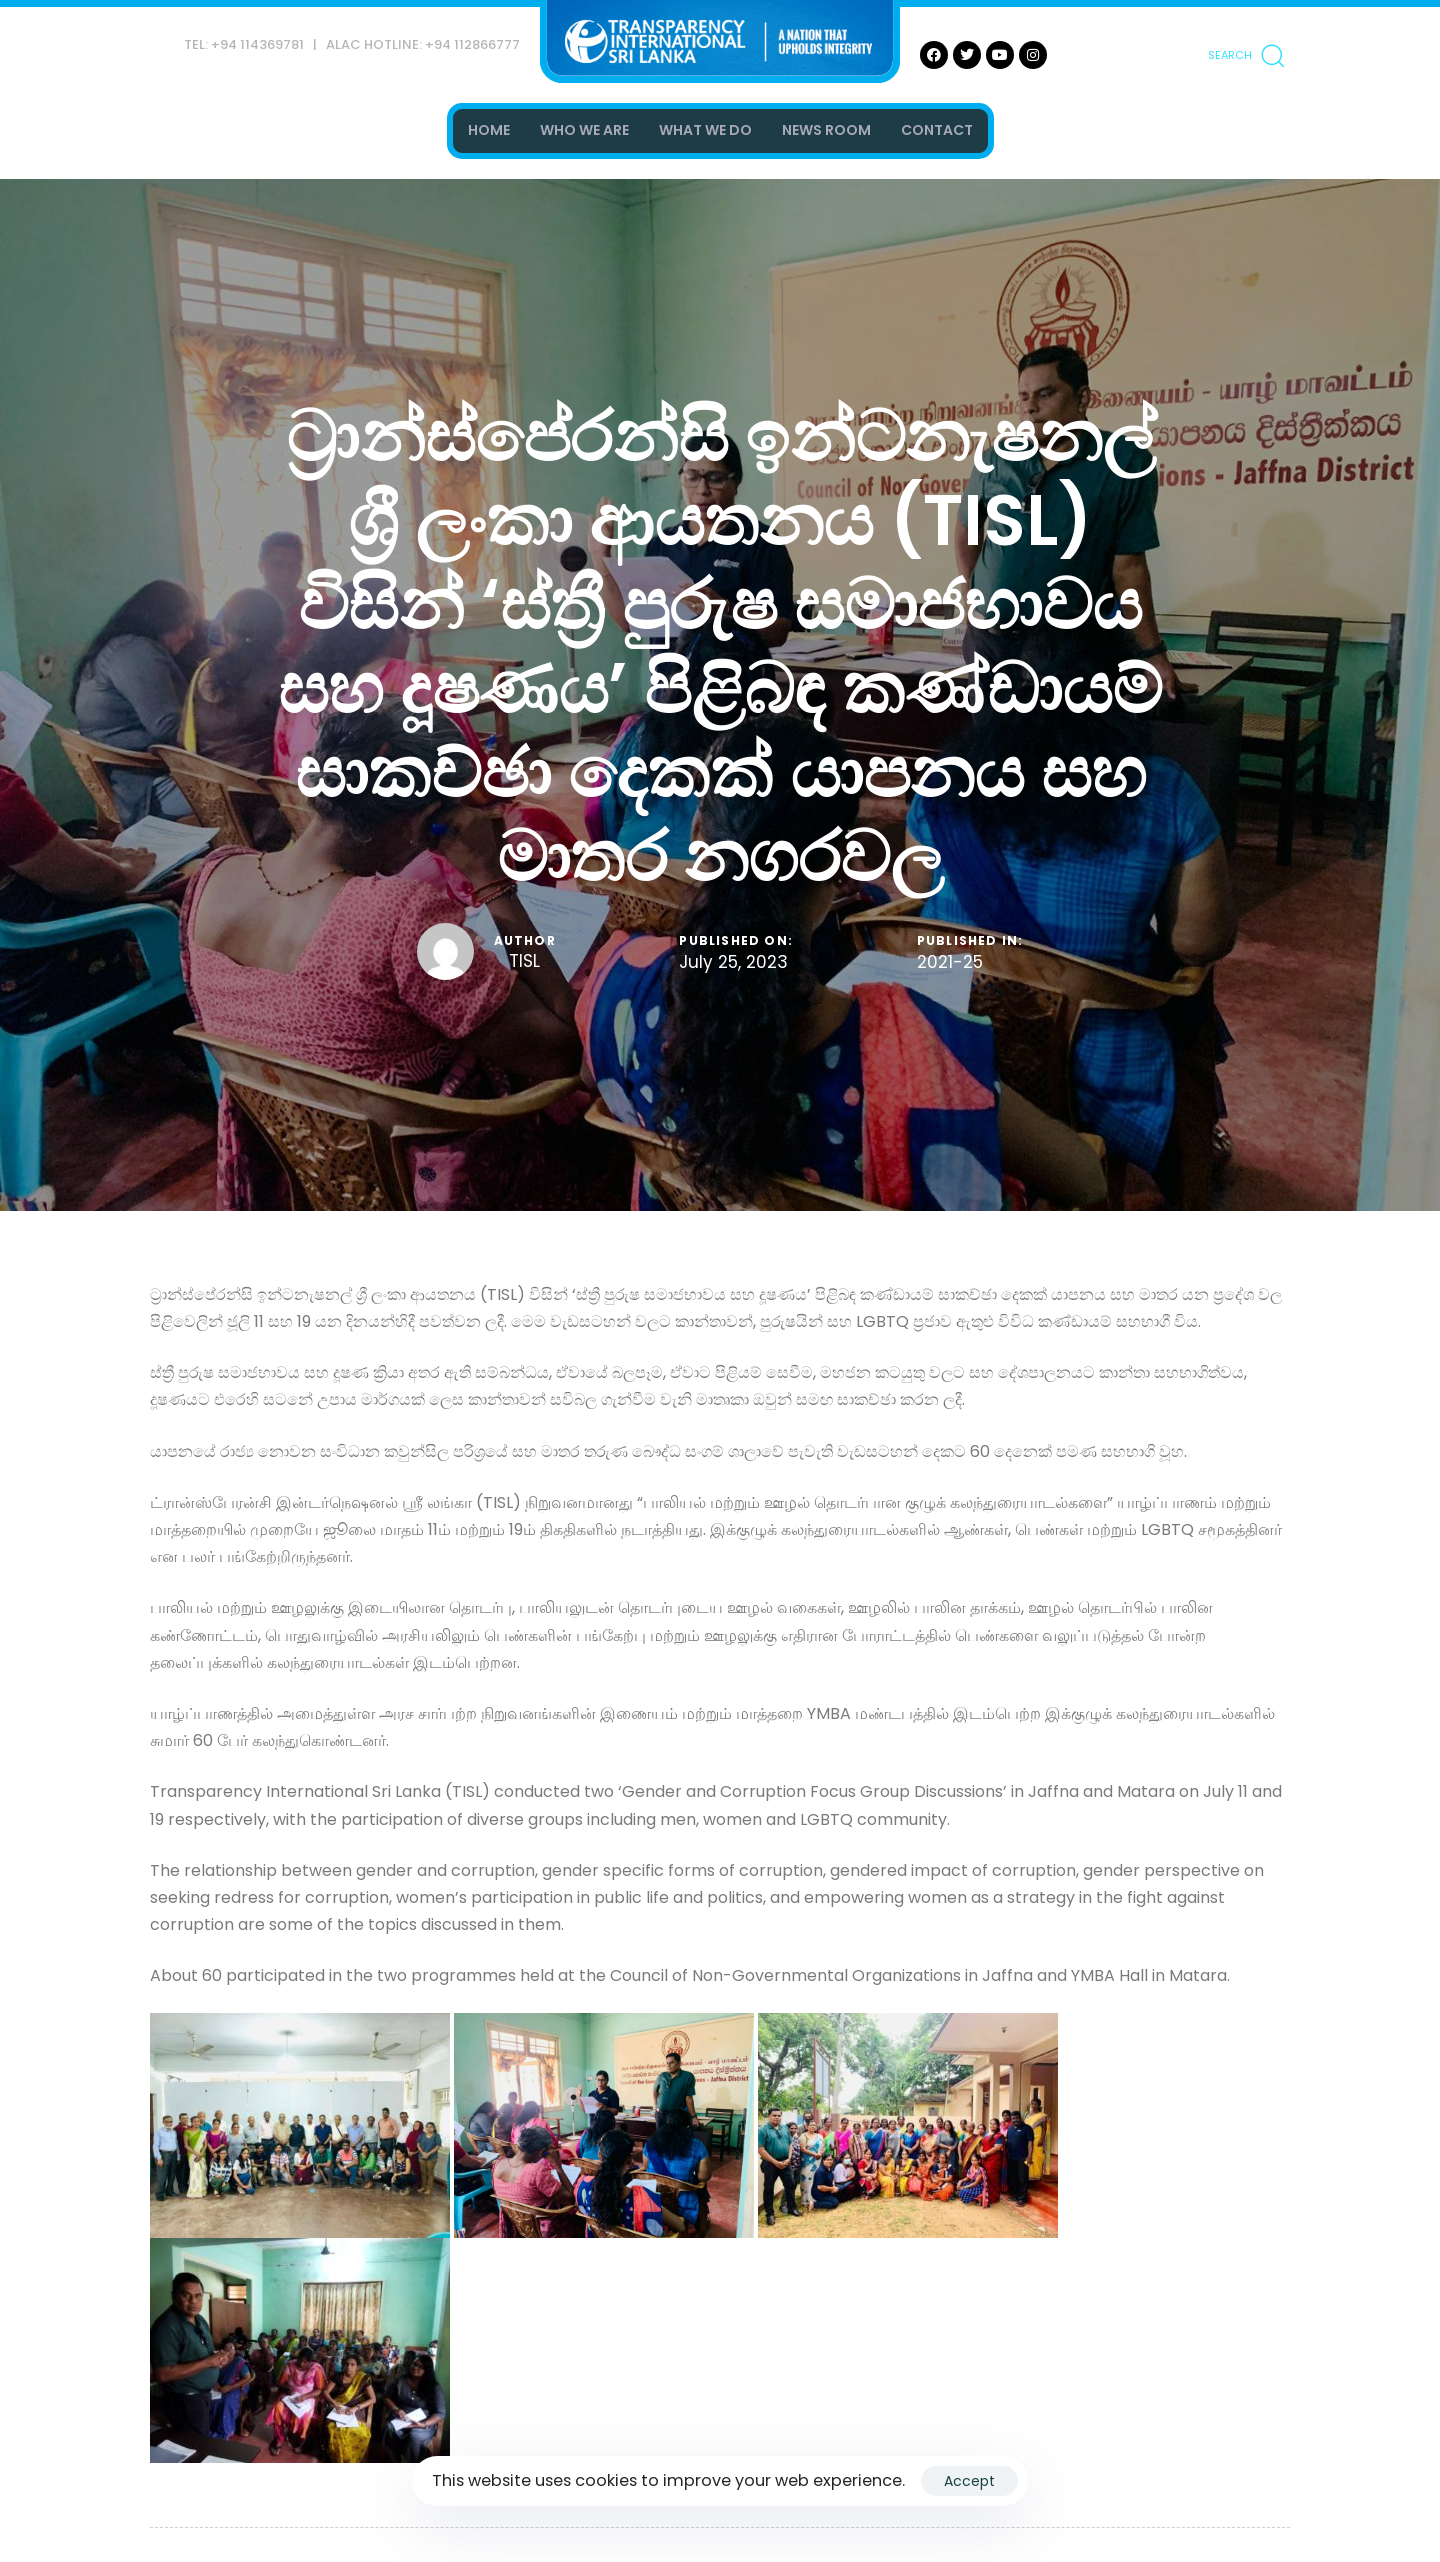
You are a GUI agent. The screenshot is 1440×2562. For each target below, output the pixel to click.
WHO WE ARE (584, 130)
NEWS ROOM (826, 130)
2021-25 (950, 963)
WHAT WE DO (705, 130)
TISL (524, 961)
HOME (489, 130)
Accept (969, 2481)
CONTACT (937, 130)
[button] (1246, 55)
